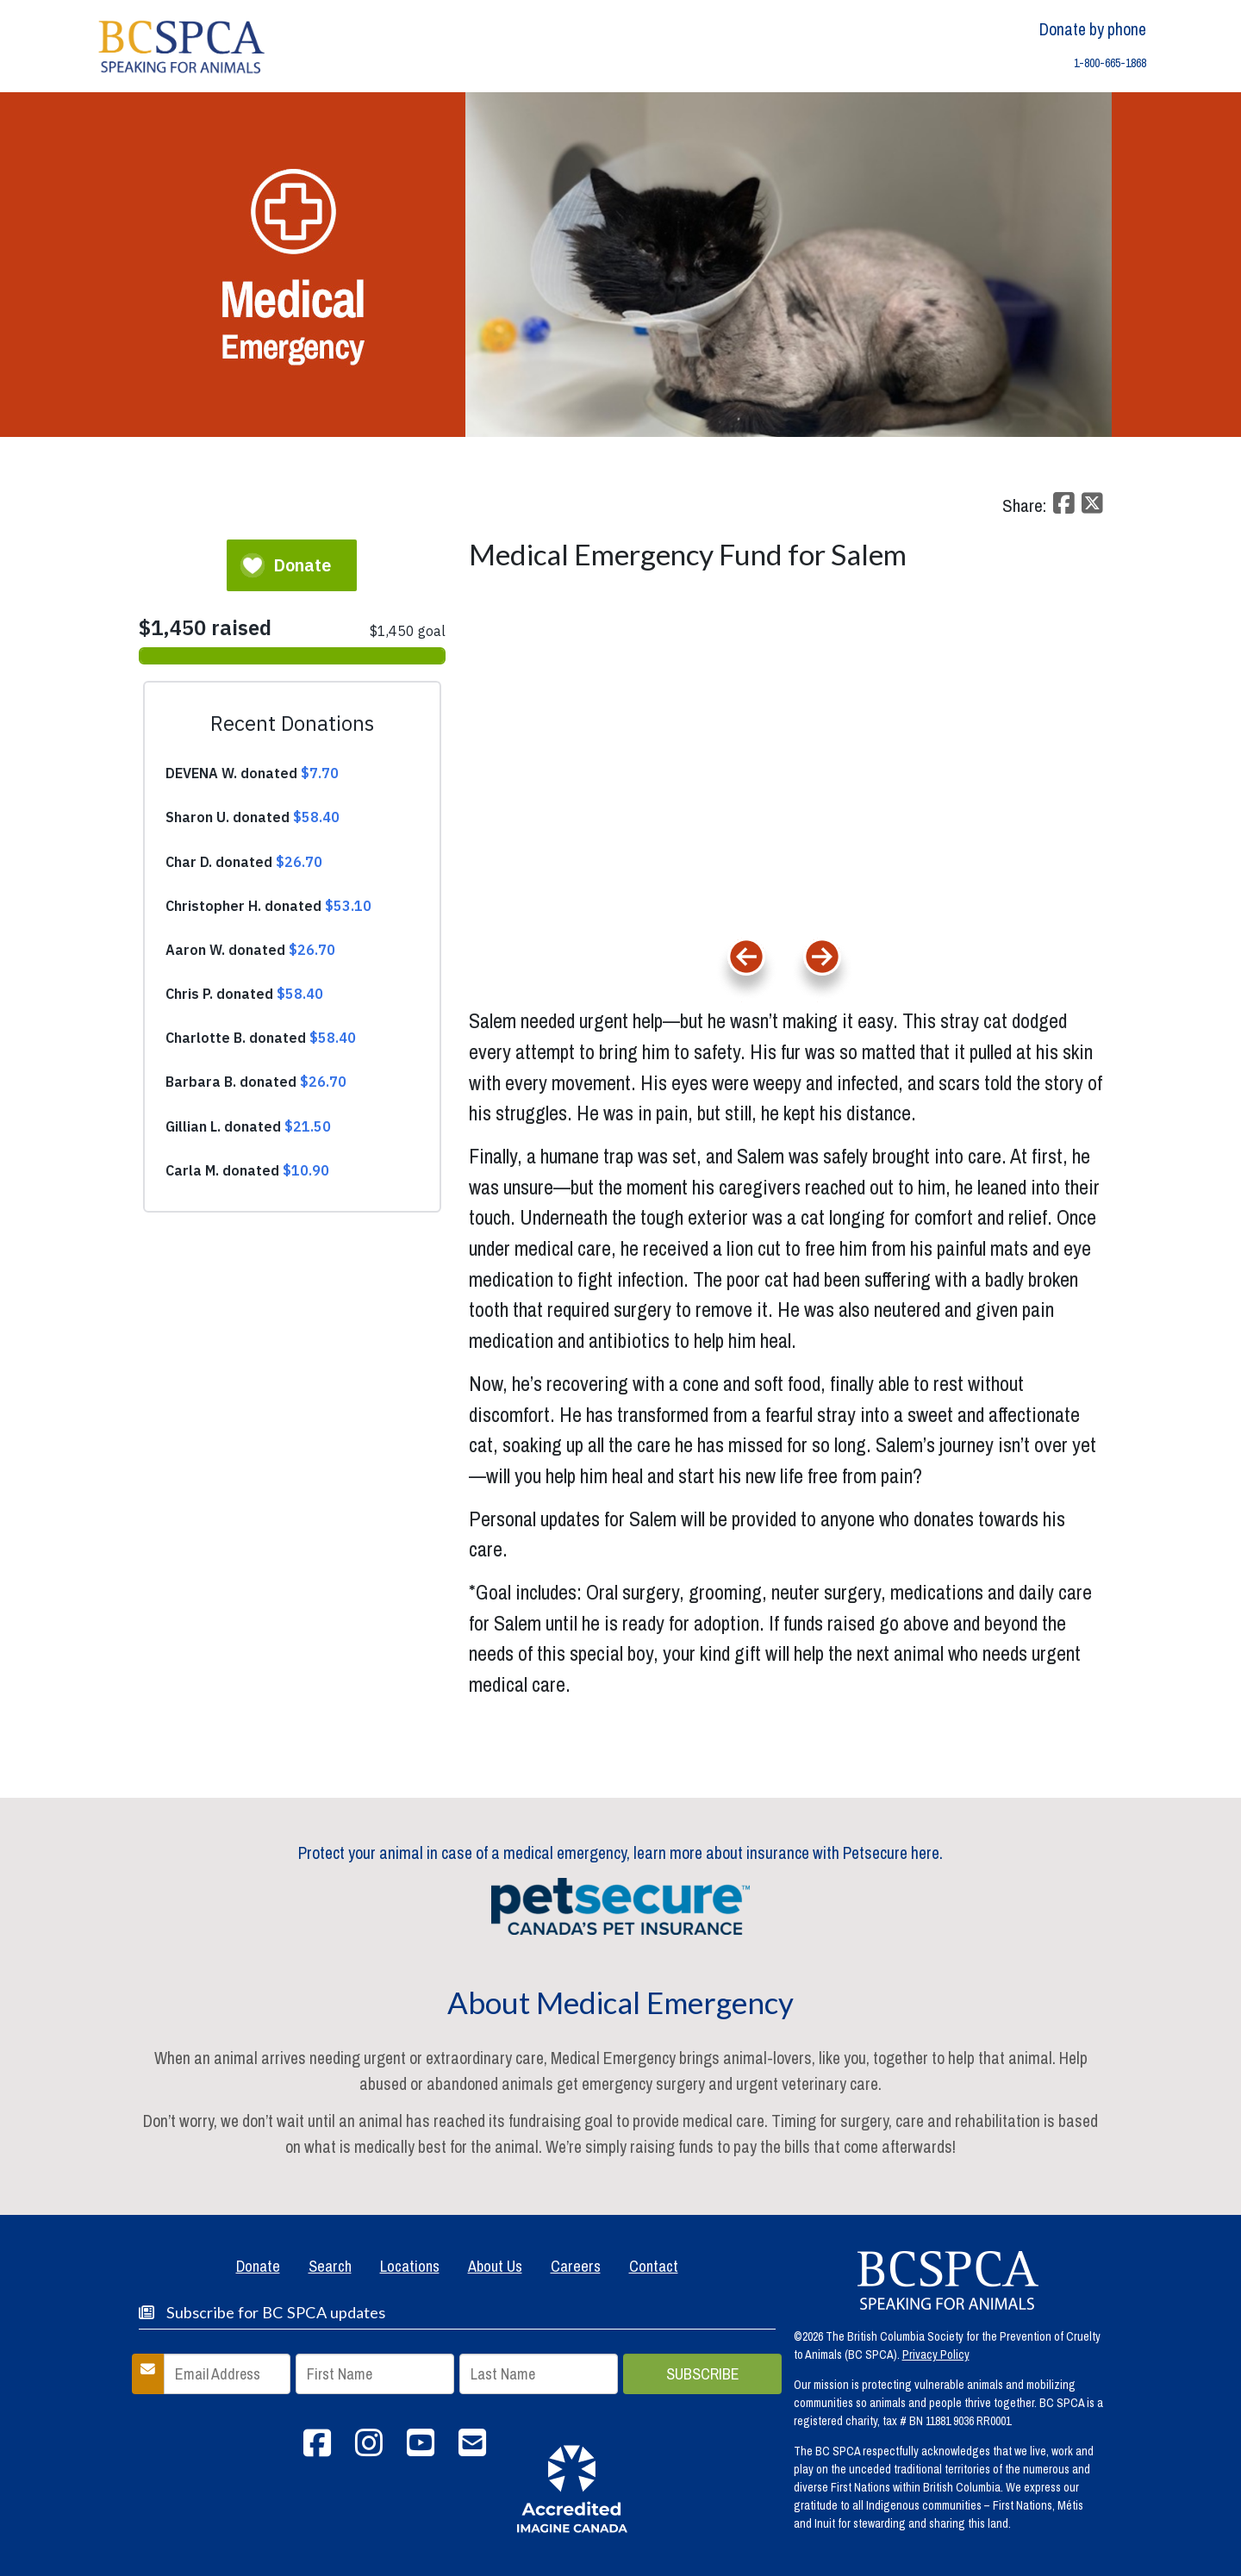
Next (859, 1001)
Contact (653, 2266)
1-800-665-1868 (1110, 63)
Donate (258, 2266)
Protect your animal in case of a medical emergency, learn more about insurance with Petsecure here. (620, 1853)
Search (330, 2266)
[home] (182, 45)
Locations (410, 2266)
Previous (746, 1008)
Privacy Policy (936, 2354)
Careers (576, 2266)
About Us (495, 2266)
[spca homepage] (947, 2280)
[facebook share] (1062, 507)
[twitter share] (1090, 507)
